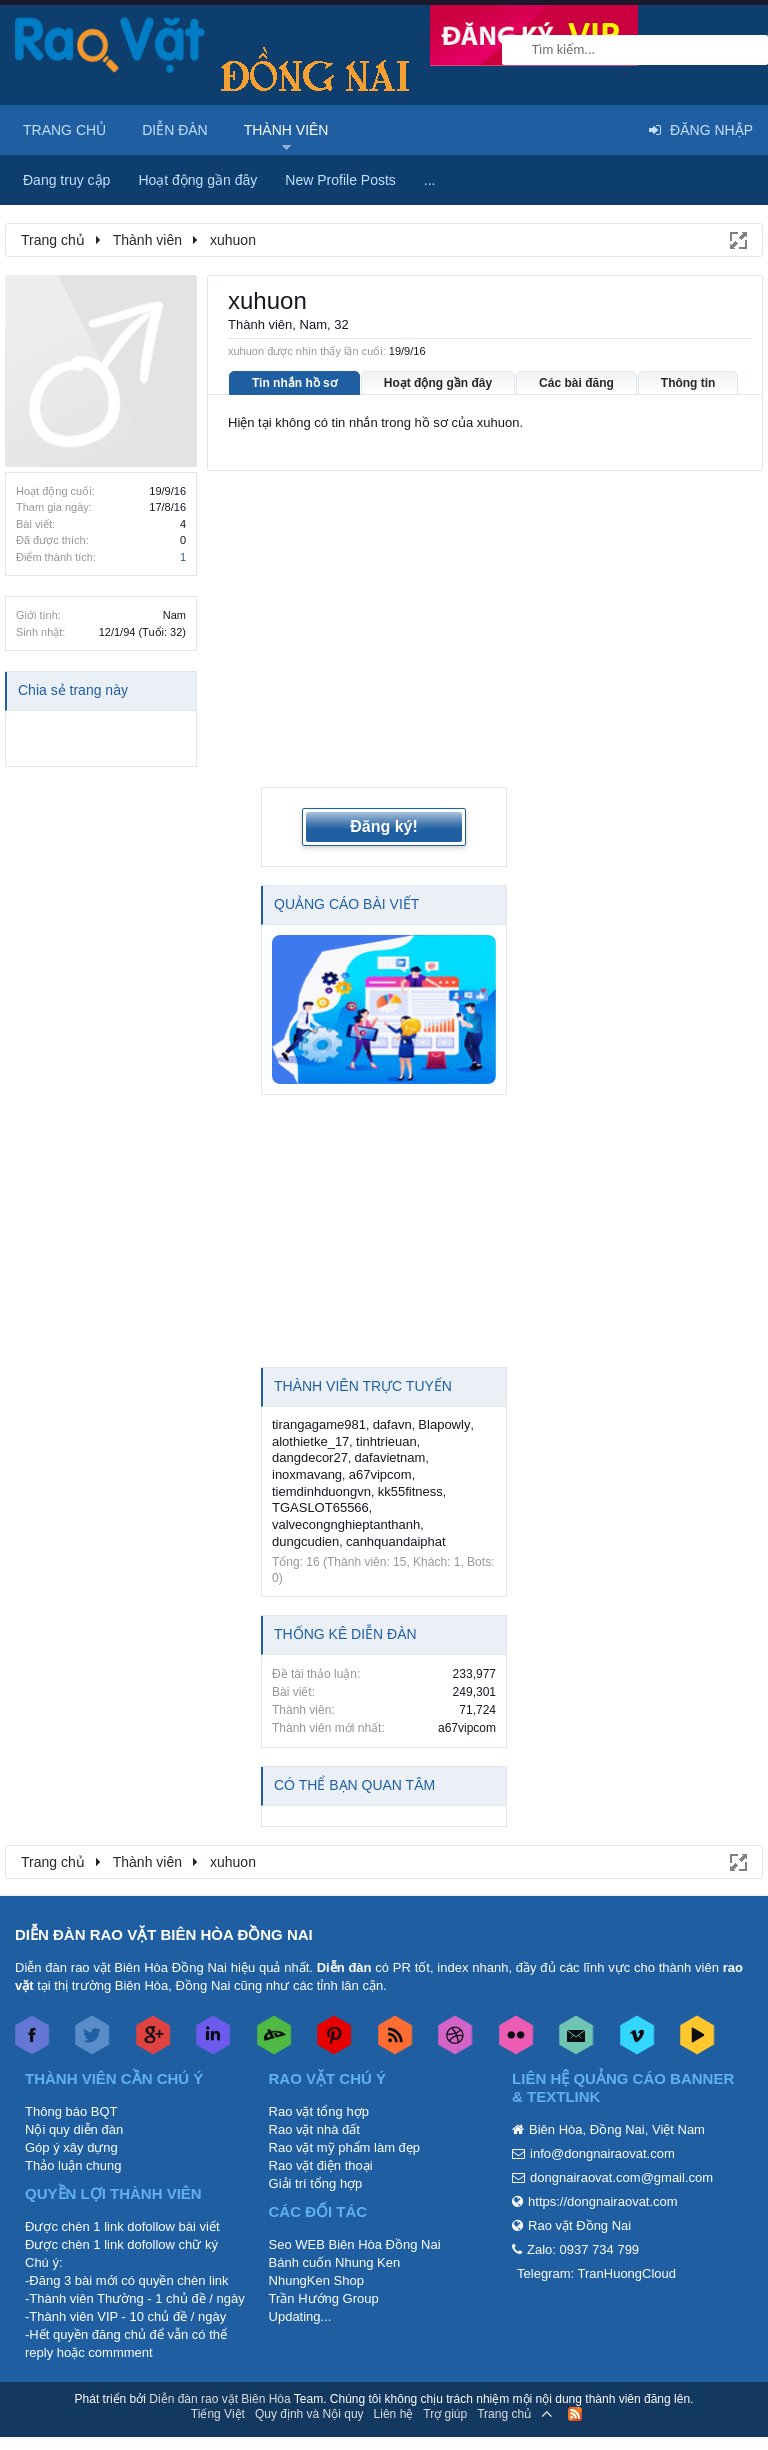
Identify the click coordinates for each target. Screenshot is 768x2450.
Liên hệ (394, 2379)
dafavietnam (390, 1423)
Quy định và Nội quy (309, 2379)
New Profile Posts (340, 180)
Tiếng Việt (218, 2379)
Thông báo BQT (71, 2076)
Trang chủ (64, 130)
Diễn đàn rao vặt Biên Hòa (219, 2364)
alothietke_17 (310, 1406)
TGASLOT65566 (320, 1473)
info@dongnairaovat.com (602, 2118)
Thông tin (688, 383)
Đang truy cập (66, 180)
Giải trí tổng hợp (316, 2148)
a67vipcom (380, 1439)
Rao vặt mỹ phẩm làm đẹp (345, 2112)
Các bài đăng (576, 383)
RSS (575, 2379)
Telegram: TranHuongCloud (596, 2238)
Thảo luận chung (73, 2130)
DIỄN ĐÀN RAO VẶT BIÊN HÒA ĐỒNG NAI (164, 1899)
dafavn (392, 1390)
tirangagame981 (319, 1390)
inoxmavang (307, 1439)
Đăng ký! (384, 791)
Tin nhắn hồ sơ (294, 383)
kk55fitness (410, 1456)
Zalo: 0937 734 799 (583, 2214)
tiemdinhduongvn (321, 1456)
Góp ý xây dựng (71, 2112)
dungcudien (305, 1506)
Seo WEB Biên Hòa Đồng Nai (355, 2209)
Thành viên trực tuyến (363, 1352)
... (430, 180)
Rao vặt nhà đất (314, 2094)
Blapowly (444, 1390)
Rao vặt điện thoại (321, 2130)
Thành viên (286, 130)
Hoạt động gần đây (438, 383)
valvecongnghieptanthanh (346, 1489)
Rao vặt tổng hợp (319, 2076)
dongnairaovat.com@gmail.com (621, 2142)
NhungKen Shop (316, 2245)
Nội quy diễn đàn (74, 2094)
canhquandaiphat (396, 1506)
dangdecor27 (310, 1423)
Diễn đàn (175, 130)
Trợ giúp (445, 2379)
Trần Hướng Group (324, 2263)
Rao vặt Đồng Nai (579, 2190)
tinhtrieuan (386, 1406)
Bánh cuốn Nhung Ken (335, 2227)
